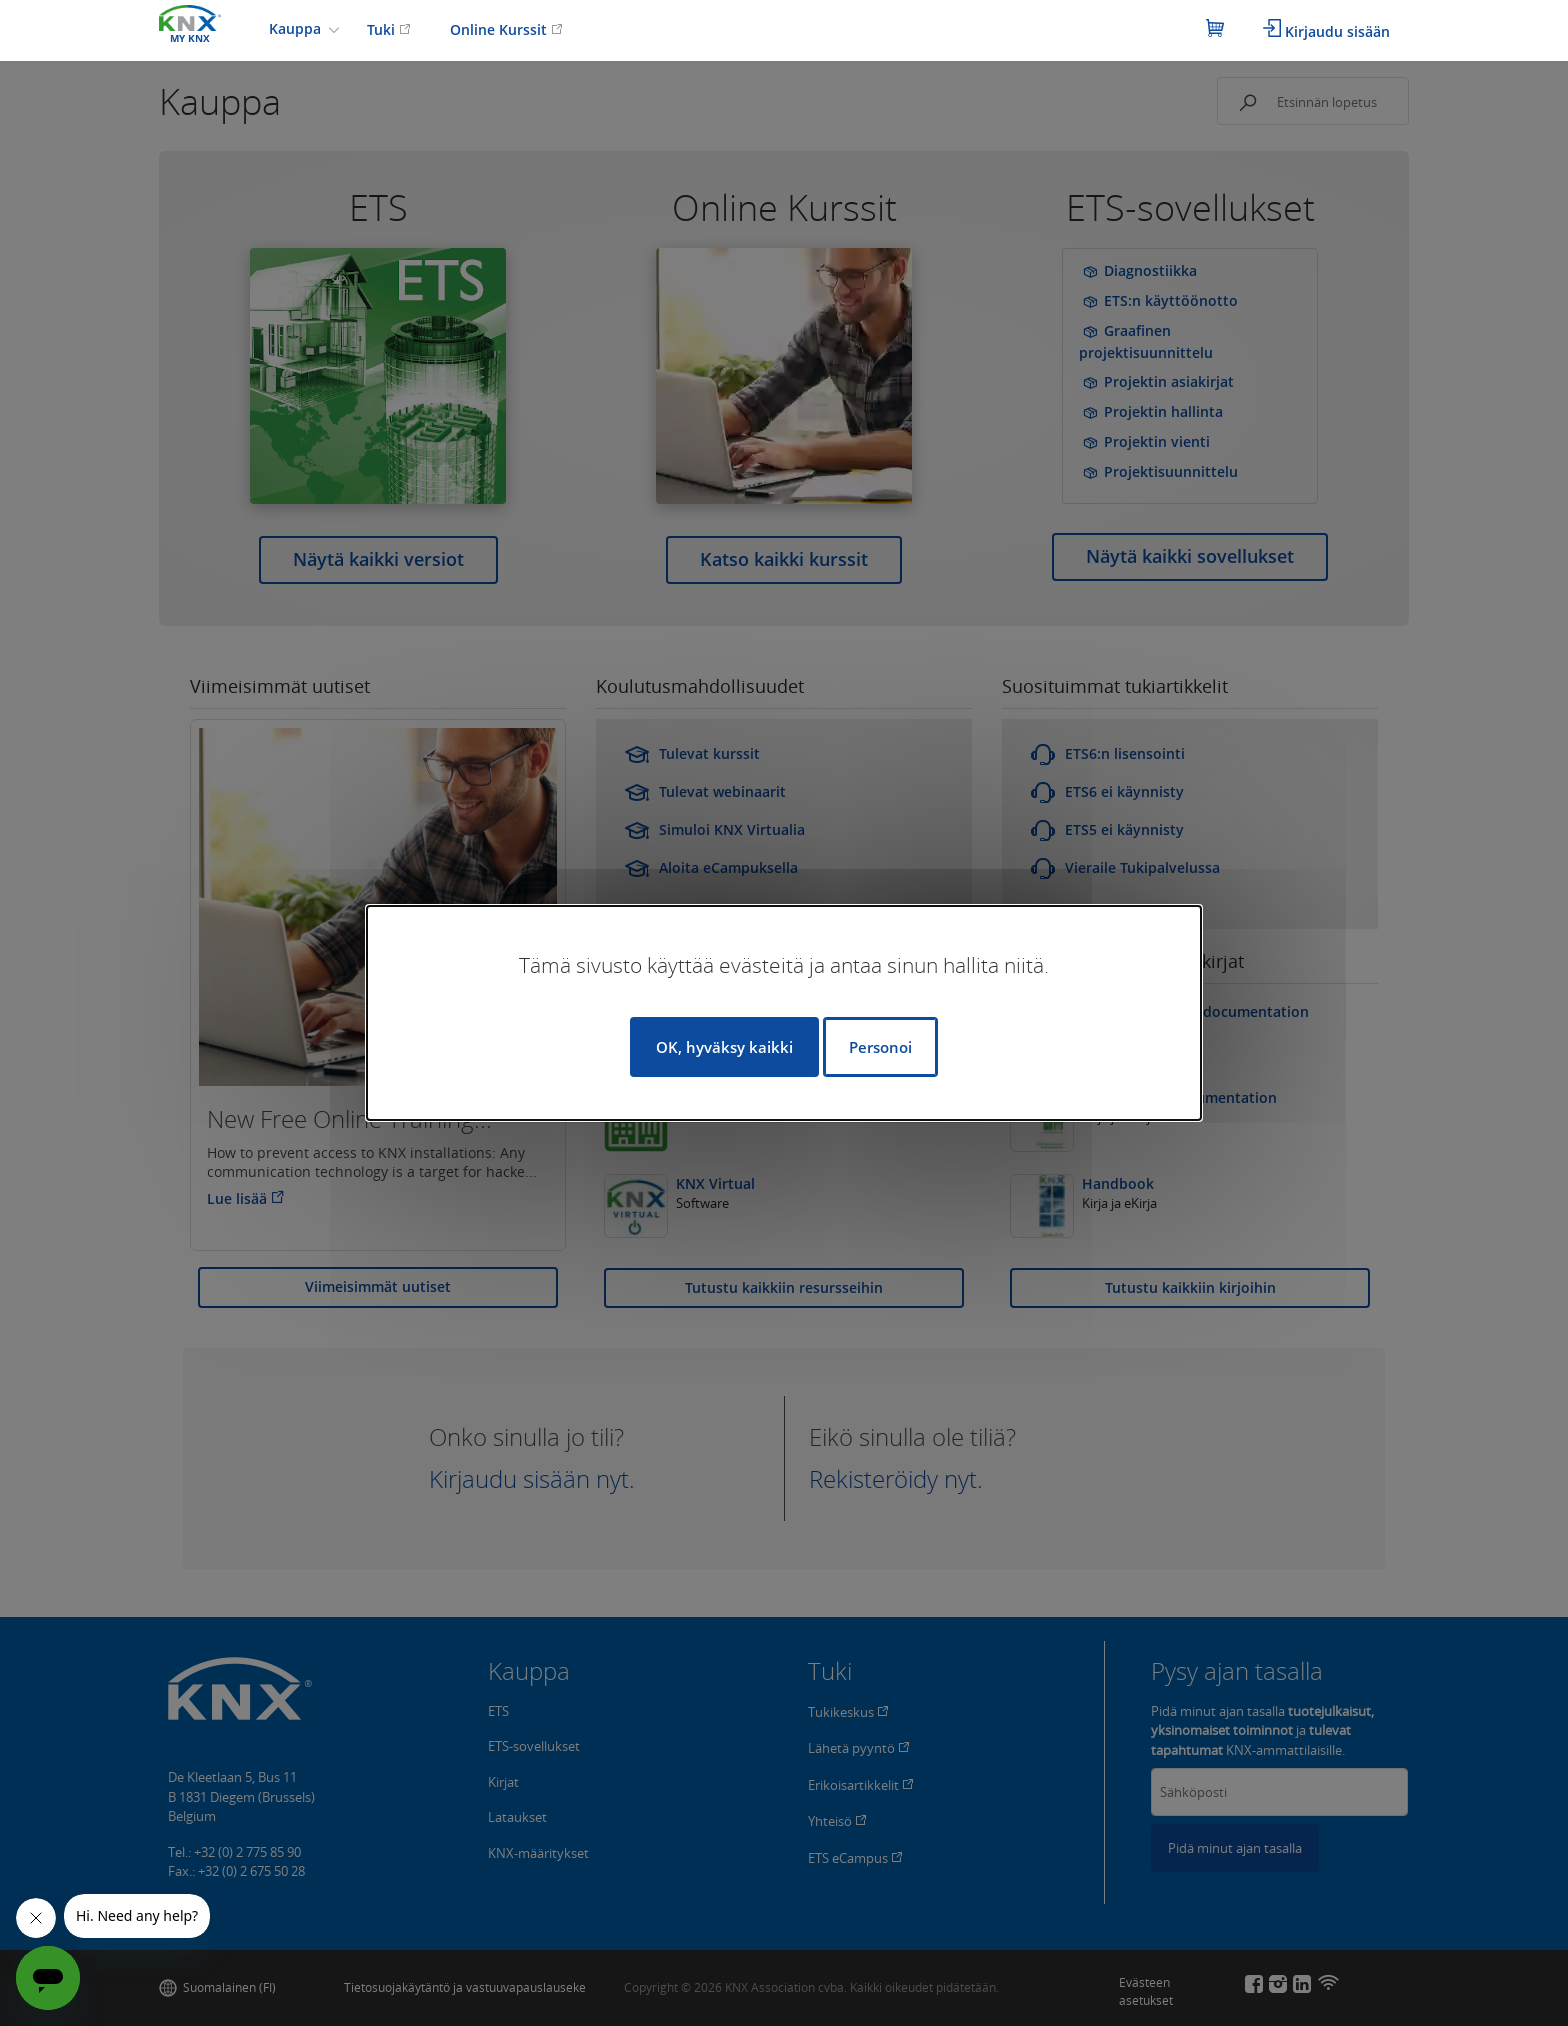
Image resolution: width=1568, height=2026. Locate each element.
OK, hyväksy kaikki (724, 1047)
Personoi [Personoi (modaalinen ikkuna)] (880, 1047)
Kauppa (297, 28)
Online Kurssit (506, 29)
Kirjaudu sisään (1326, 30)
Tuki (389, 29)
